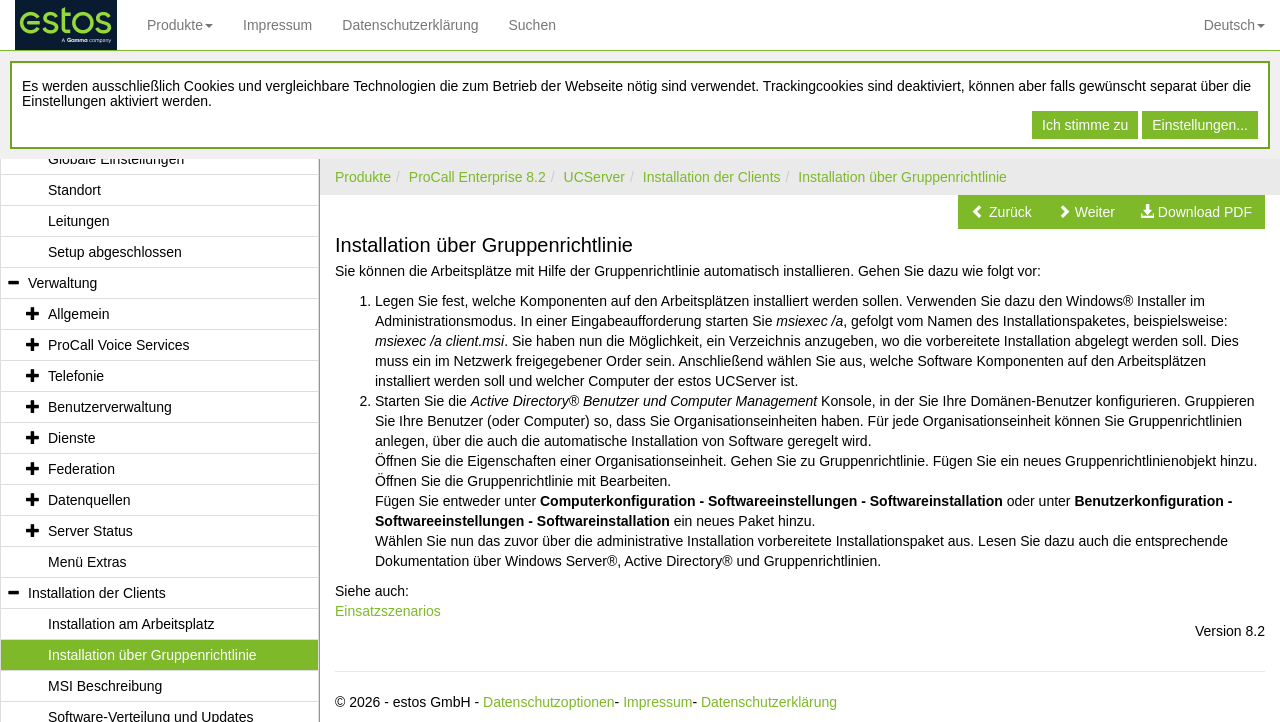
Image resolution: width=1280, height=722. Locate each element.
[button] (1001, 212)
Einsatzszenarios (388, 611)
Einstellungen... (1200, 125)
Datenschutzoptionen (549, 702)
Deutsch (1234, 25)
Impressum (277, 25)
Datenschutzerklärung (410, 25)
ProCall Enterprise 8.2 (477, 177)
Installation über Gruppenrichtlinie (902, 177)
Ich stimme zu (1085, 125)
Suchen (531, 25)
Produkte (180, 25)
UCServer (594, 177)
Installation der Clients (712, 177)
